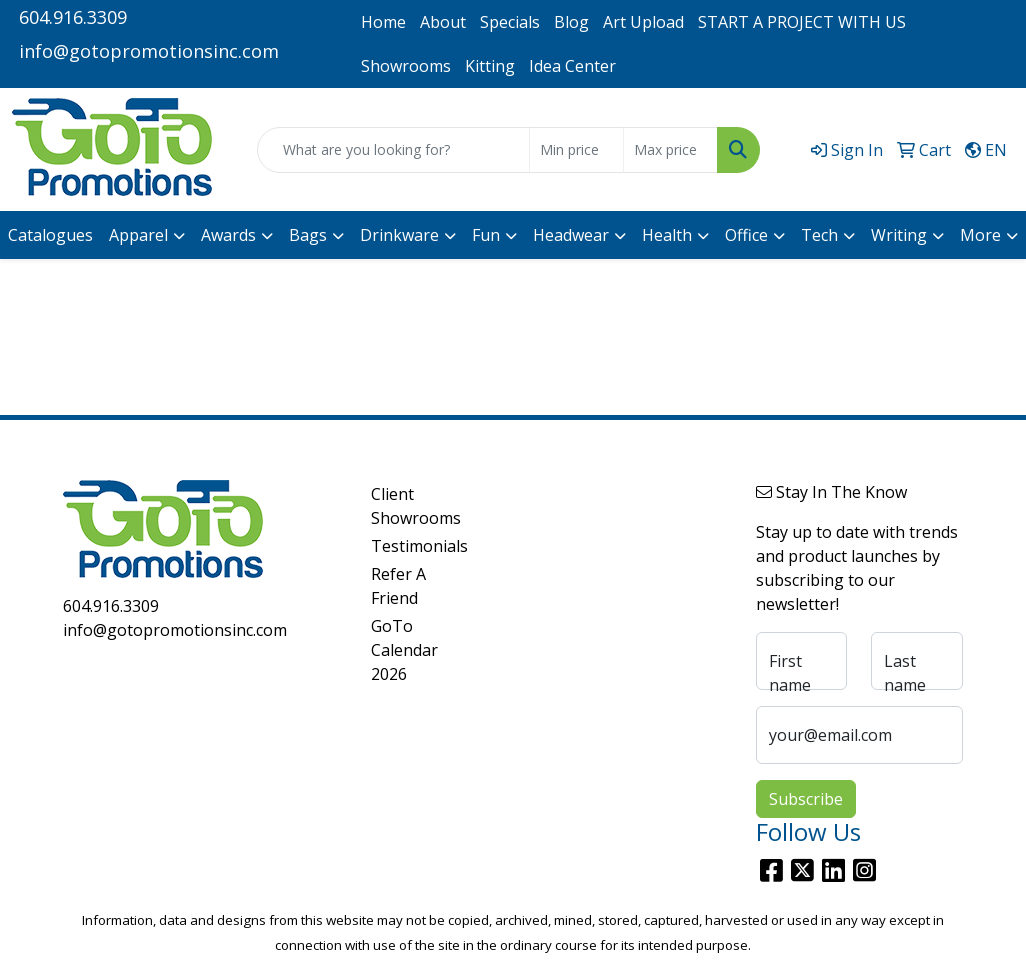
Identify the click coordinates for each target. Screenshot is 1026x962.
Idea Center (572, 66)
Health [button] (667, 235)
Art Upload (643, 22)
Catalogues (50, 235)
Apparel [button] (138, 235)
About (443, 22)
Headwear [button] (571, 235)
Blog (571, 22)
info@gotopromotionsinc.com (149, 51)
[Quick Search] (393, 150)
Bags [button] (308, 235)
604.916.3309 (73, 17)
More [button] (980, 235)
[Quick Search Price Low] (576, 150)
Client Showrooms (407, 506)
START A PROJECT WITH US (802, 22)
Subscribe (806, 799)
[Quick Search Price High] (670, 150)
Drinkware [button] (399, 235)
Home (383, 22)
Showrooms (406, 66)
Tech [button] (819, 235)
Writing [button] (899, 235)
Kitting (490, 66)
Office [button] (746, 235)
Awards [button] (228, 235)
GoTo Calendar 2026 (404, 650)
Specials (510, 22)
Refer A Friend (398, 586)
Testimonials (407, 546)
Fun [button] (486, 235)
